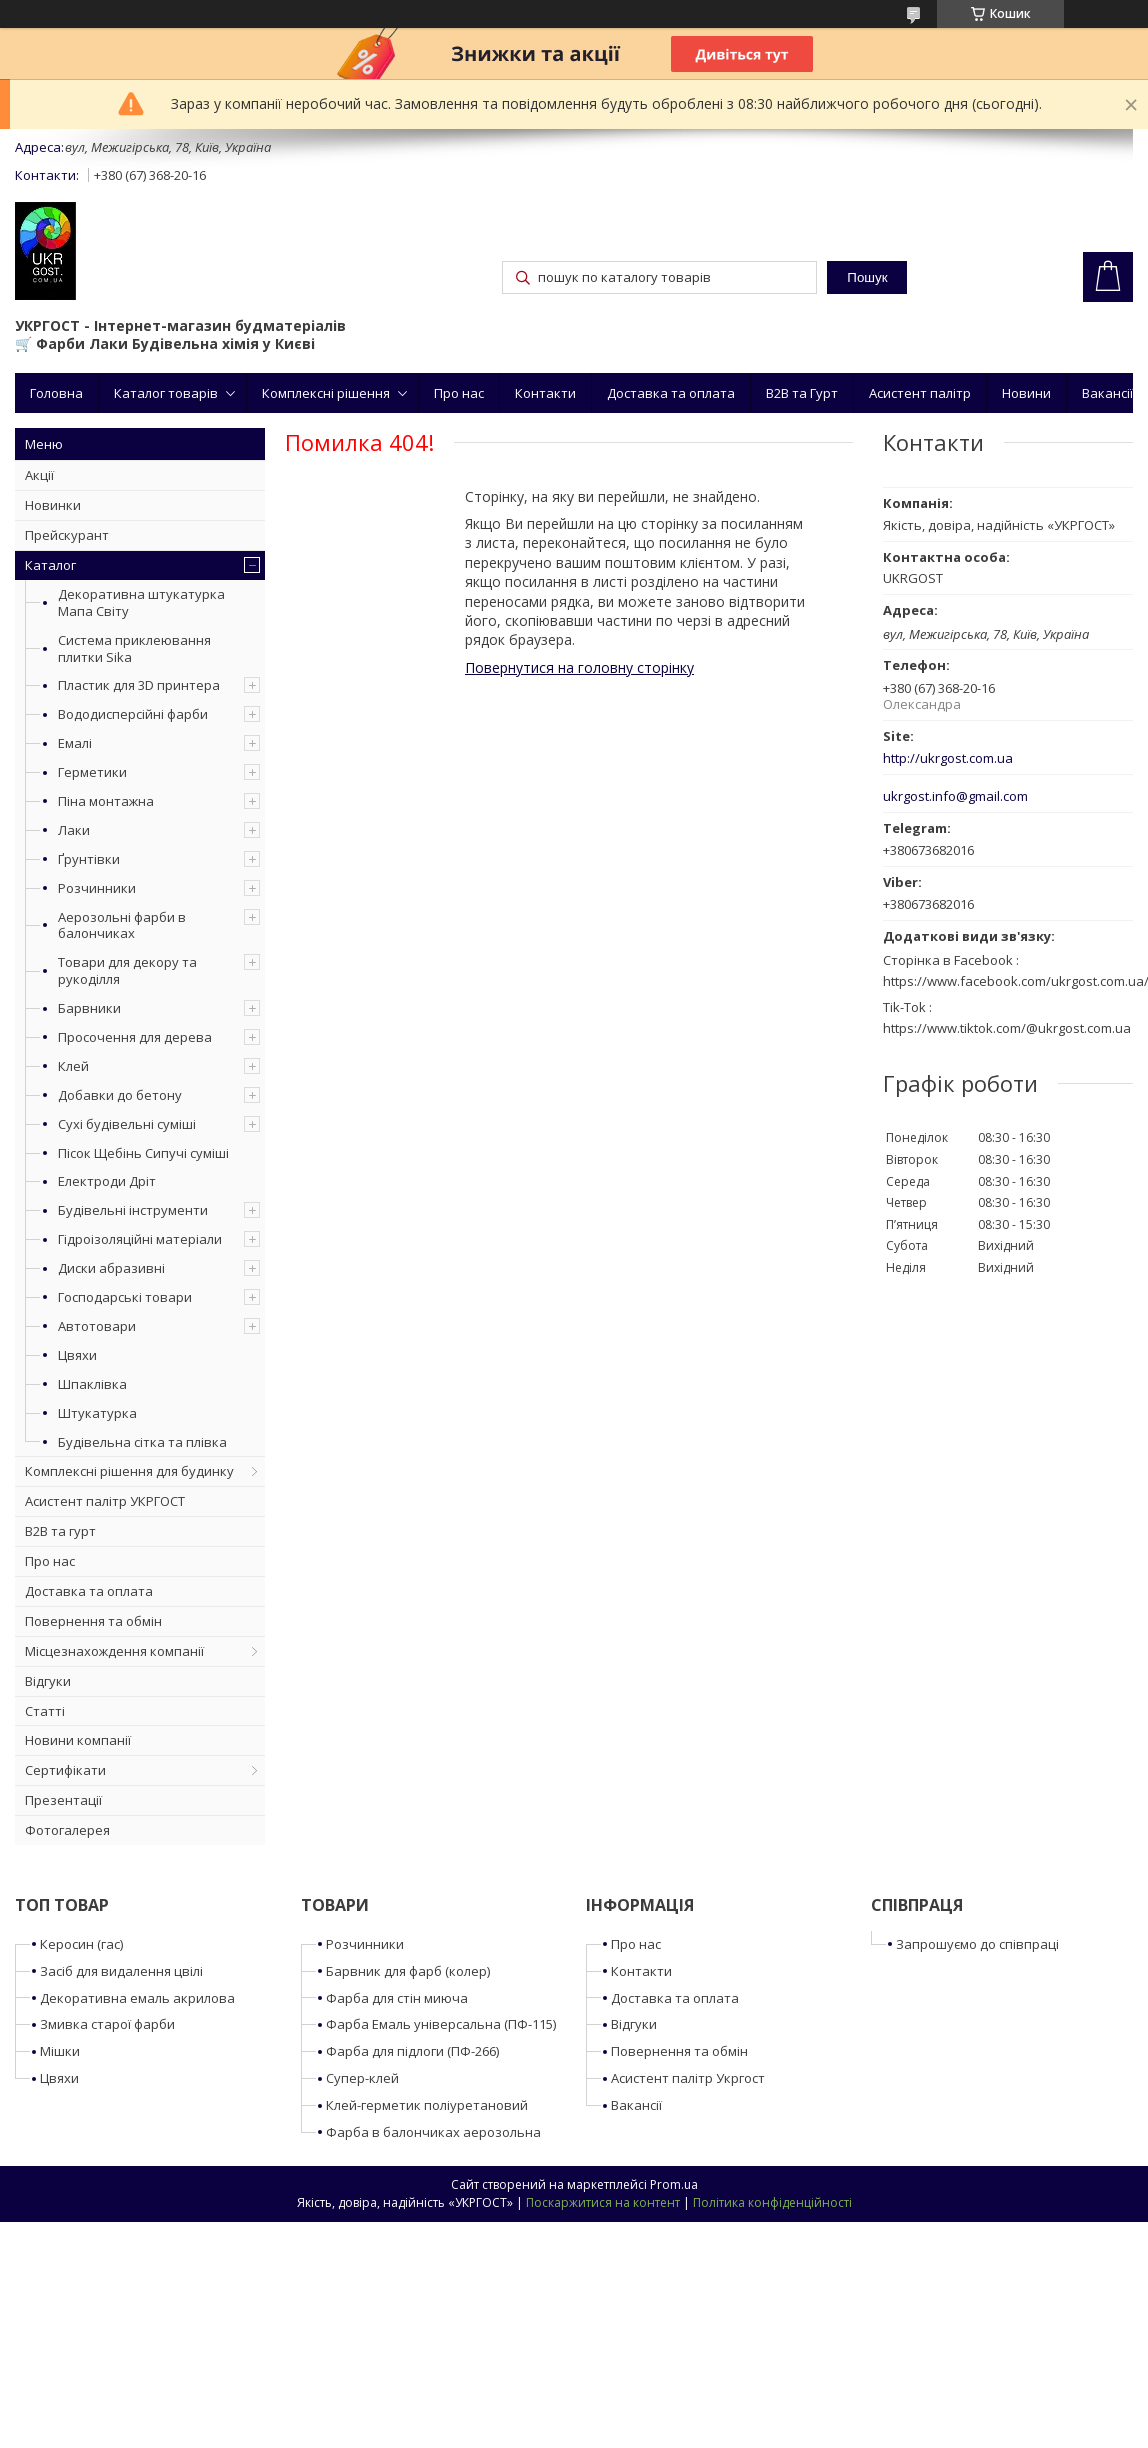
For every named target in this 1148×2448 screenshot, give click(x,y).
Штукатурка (97, 1413)
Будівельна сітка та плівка (142, 1442)
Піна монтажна (106, 801)
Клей (73, 1066)
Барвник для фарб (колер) (408, 1971)
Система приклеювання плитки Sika (134, 648)
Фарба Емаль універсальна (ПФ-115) (441, 2024)
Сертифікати (65, 1770)
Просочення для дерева (135, 1037)
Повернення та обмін (93, 1621)
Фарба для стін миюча (397, 1998)
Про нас (459, 393)
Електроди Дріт (107, 1181)
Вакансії (1107, 393)
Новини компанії (78, 1740)
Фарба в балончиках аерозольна (433, 2132)
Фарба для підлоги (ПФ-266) (412, 2051)
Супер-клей (362, 2078)
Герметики (92, 772)
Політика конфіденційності (772, 2202)
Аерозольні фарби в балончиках (122, 925)
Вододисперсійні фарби (133, 714)
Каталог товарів (166, 393)
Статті (45, 1711)
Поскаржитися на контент (603, 2202)
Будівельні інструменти (133, 1210)
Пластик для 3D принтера (139, 685)
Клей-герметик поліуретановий (427, 2105)
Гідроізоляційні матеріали (140, 1239)
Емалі (75, 743)
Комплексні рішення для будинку (129, 1471)
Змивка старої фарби (107, 2024)
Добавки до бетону (120, 1095)
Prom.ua (674, 2184)
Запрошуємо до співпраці (977, 1944)
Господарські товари (125, 1297)
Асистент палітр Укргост (688, 2078)
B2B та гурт (60, 1531)
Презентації (63, 1800)
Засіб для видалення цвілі (121, 1971)
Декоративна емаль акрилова (137, 1998)
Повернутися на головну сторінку (579, 667)
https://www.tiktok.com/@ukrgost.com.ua (1007, 1028)
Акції (39, 475)
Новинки (53, 505)
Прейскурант (67, 535)
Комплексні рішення (326, 393)
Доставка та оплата (671, 393)
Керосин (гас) (81, 1944)
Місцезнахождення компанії (114, 1651)
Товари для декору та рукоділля (127, 970)
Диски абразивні (111, 1268)
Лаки (74, 830)
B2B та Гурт (802, 393)
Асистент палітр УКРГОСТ (105, 1501)
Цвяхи (77, 1355)
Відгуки (48, 1681)
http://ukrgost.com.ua (948, 758)
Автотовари (97, 1326)
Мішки (60, 2051)
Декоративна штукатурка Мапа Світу (141, 602)
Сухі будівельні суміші (127, 1124)
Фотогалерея (67, 1830)
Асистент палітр (920, 393)
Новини (1026, 393)
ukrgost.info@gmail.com (955, 796)
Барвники (89, 1008)
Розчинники (97, 888)
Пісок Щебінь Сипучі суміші (143, 1153)
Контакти (545, 393)
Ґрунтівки (89, 859)
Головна (56, 393)
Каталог (50, 565)
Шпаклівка (92, 1384)
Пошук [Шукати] (867, 277)
